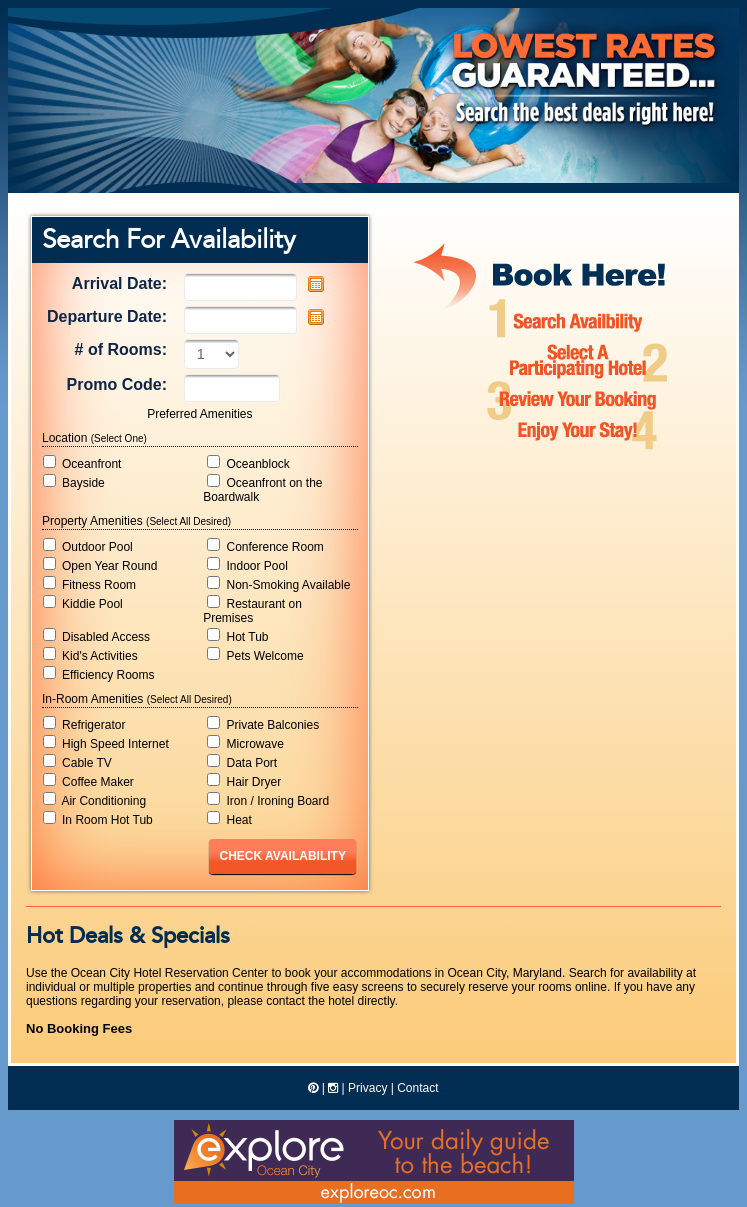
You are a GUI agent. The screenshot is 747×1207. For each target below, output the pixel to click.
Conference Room (265, 546)
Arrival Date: (119, 283)
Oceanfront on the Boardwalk (262, 489)
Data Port (242, 762)
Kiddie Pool (83, 603)
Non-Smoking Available (278, 584)
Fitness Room (89, 584)
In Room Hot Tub (98, 819)
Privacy (367, 1088)
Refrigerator (84, 724)
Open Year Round (100, 565)
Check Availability (282, 856)
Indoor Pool (247, 565)
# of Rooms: (121, 349)
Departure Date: (107, 316)
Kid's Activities (90, 655)
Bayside (74, 482)
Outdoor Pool (88, 546)
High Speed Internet (106, 743)
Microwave (245, 743)
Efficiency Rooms (99, 674)
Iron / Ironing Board (268, 800)
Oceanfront (82, 463)
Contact (417, 1088)
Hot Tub (237, 636)
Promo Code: (117, 384)
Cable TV (77, 762)
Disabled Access (96, 636)
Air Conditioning (94, 800)
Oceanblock (248, 463)
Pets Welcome (255, 655)
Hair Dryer (244, 781)
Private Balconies (263, 724)
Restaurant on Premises (252, 610)
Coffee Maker (88, 781)
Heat (229, 819)
